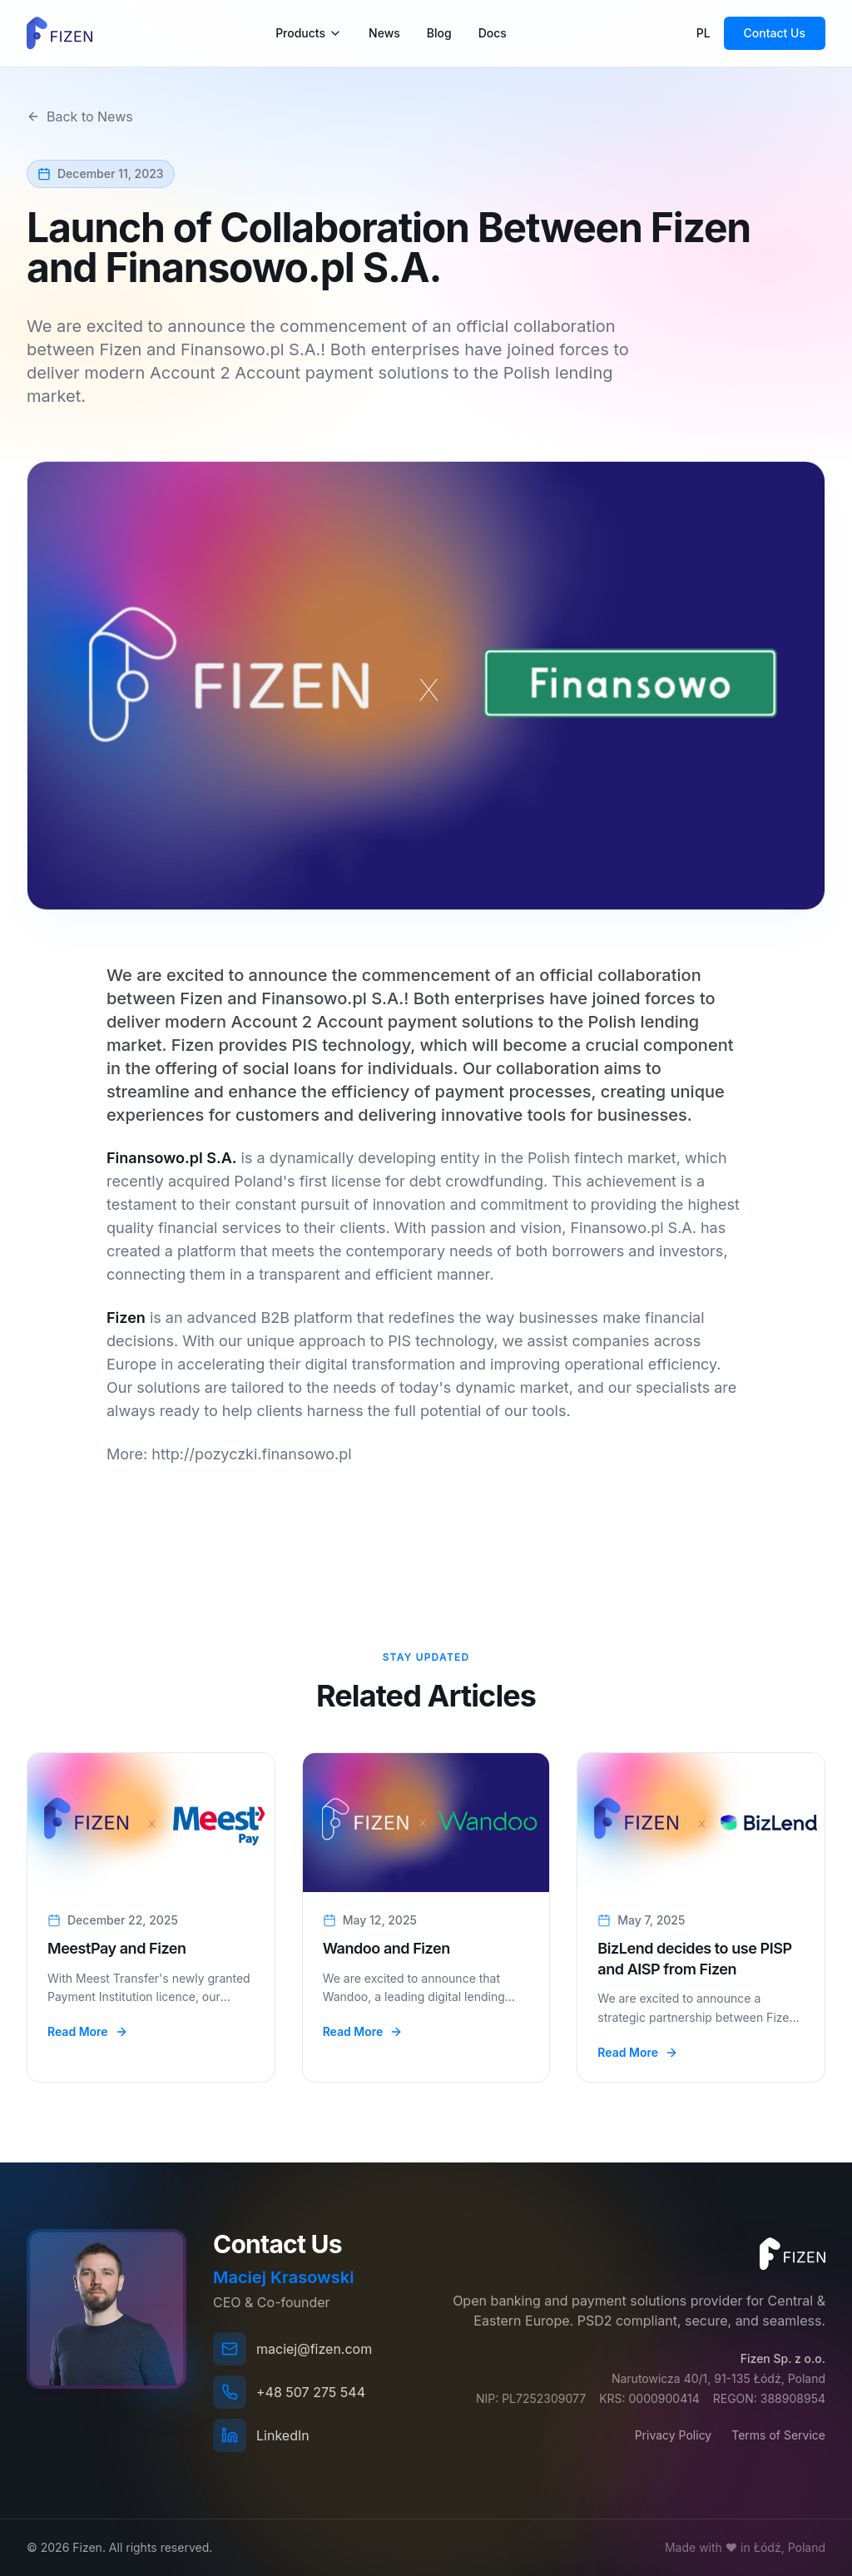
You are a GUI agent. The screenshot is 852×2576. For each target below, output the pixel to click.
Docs (492, 33)
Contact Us (774, 33)
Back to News (80, 116)
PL (703, 33)
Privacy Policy (673, 2435)
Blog (439, 33)
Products (308, 33)
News (384, 33)
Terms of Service (778, 2435)
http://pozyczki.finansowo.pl (251, 1454)
